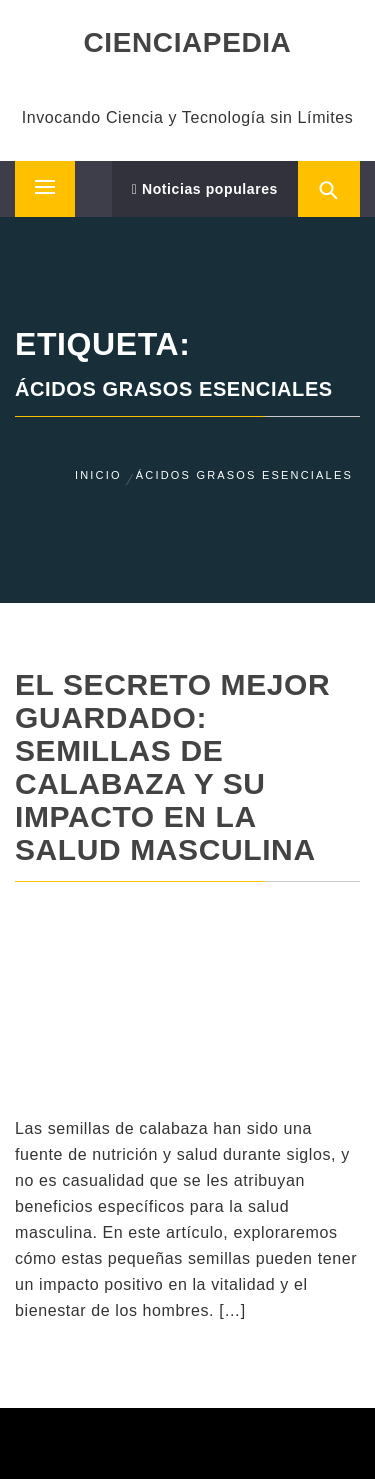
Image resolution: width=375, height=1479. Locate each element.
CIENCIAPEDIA (188, 42)
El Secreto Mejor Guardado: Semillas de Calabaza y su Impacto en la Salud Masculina (172, 767)
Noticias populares (205, 189)
